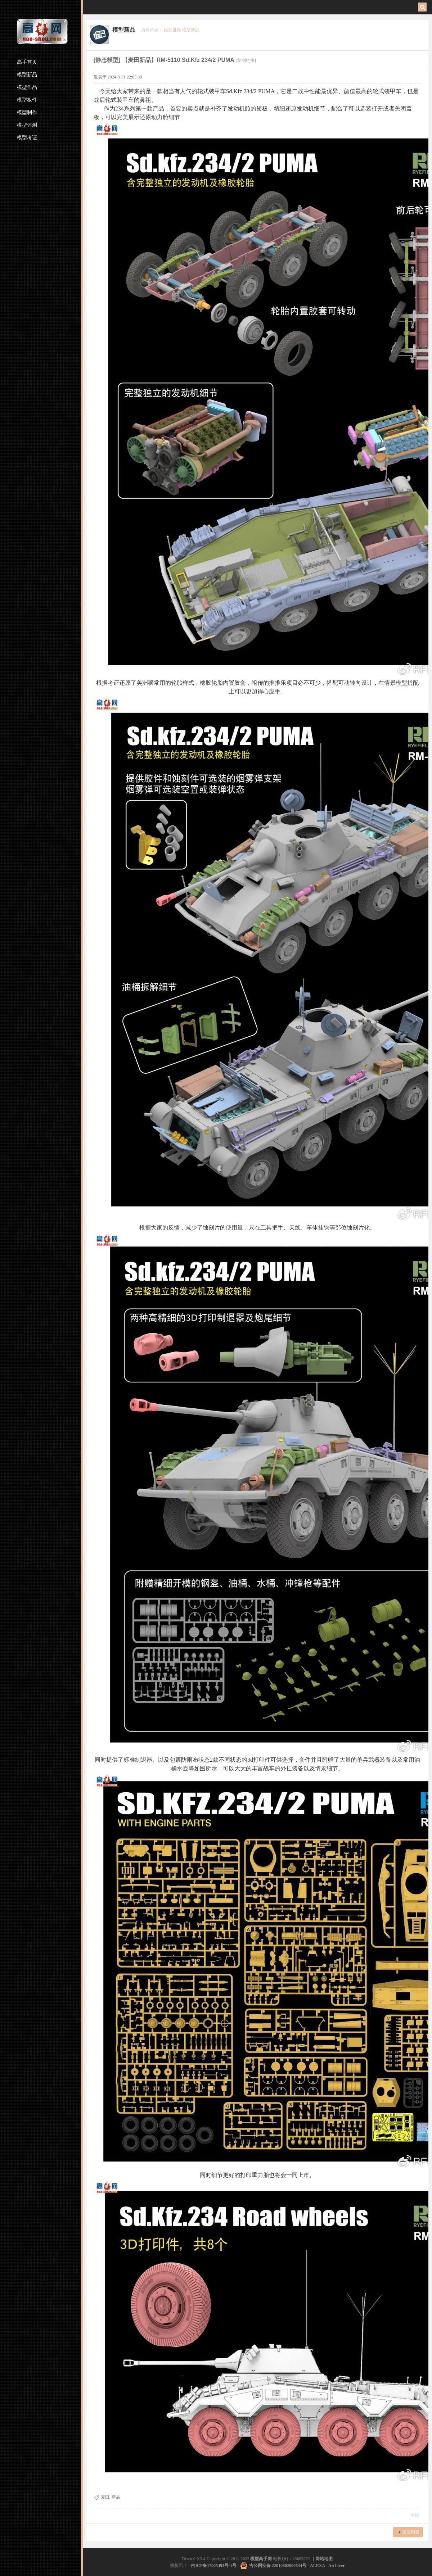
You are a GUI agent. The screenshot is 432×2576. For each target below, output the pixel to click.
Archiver (336, 2565)
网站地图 (324, 2558)
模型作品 (27, 87)
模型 (401, 683)
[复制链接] (246, 60)
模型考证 (27, 137)
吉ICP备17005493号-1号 (214, 2565)
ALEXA (317, 2565)
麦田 (105, 2497)
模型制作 (27, 112)
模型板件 (27, 100)
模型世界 (172, 29)
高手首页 (27, 62)
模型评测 (27, 125)
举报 (414, 2515)
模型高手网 (261, 2558)
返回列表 (410, 2532)
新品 (116, 2497)
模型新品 (27, 74)
